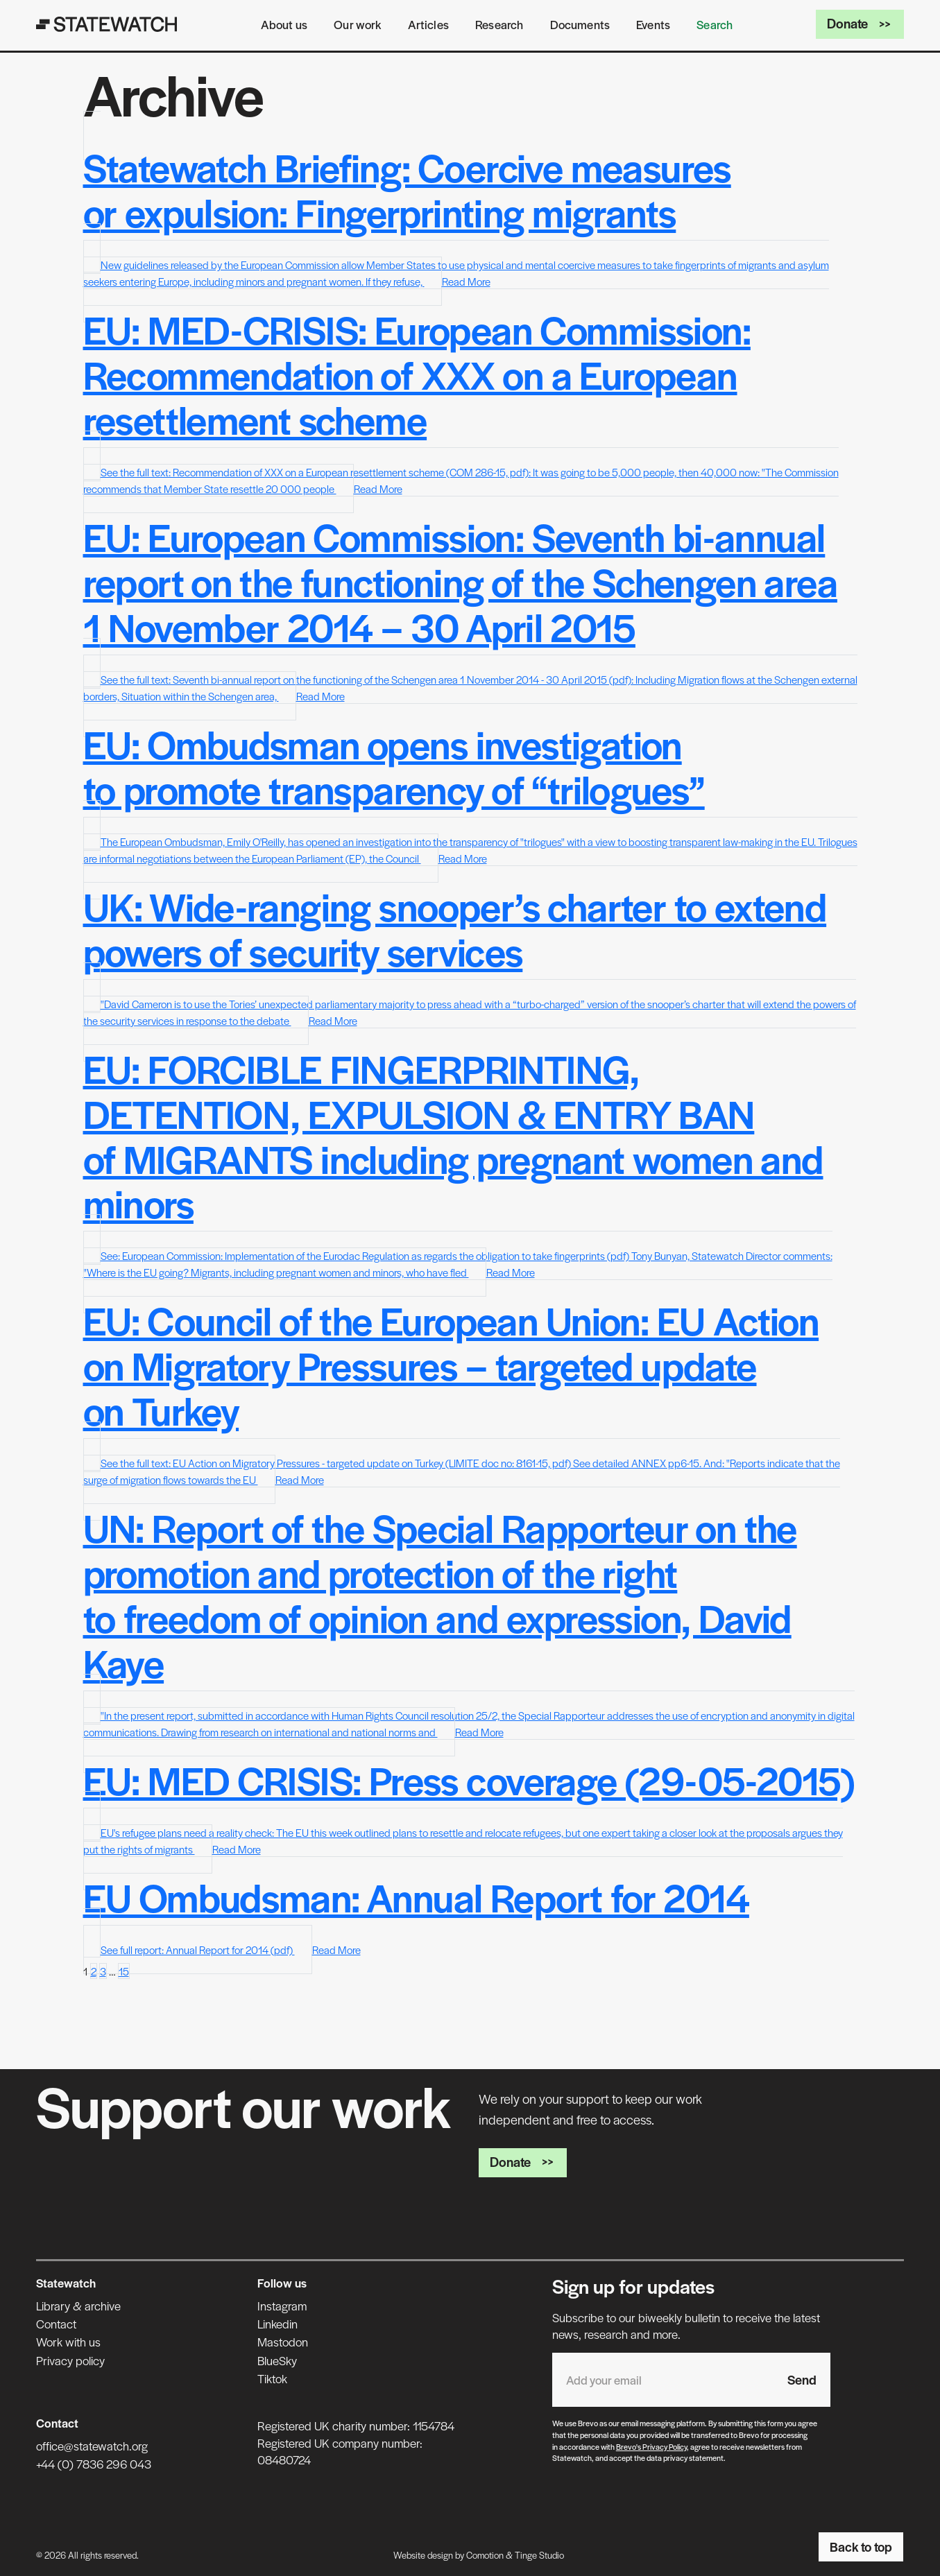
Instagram (282, 2305)
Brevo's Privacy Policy (651, 2446)
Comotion (485, 2554)
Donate (860, 23)
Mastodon (282, 2341)
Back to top (861, 2546)
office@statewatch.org (92, 2445)
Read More (466, 281)
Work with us (68, 2341)
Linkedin (277, 2323)
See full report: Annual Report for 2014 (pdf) (198, 1949)
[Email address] (663, 2380)
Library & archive (78, 2305)
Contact (56, 2323)
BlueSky (277, 2360)
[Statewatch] (107, 24)
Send (802, 2379)
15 (124, 1971)
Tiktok (272, 2378)
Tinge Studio (539, 2554)
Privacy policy (70, 2360)
